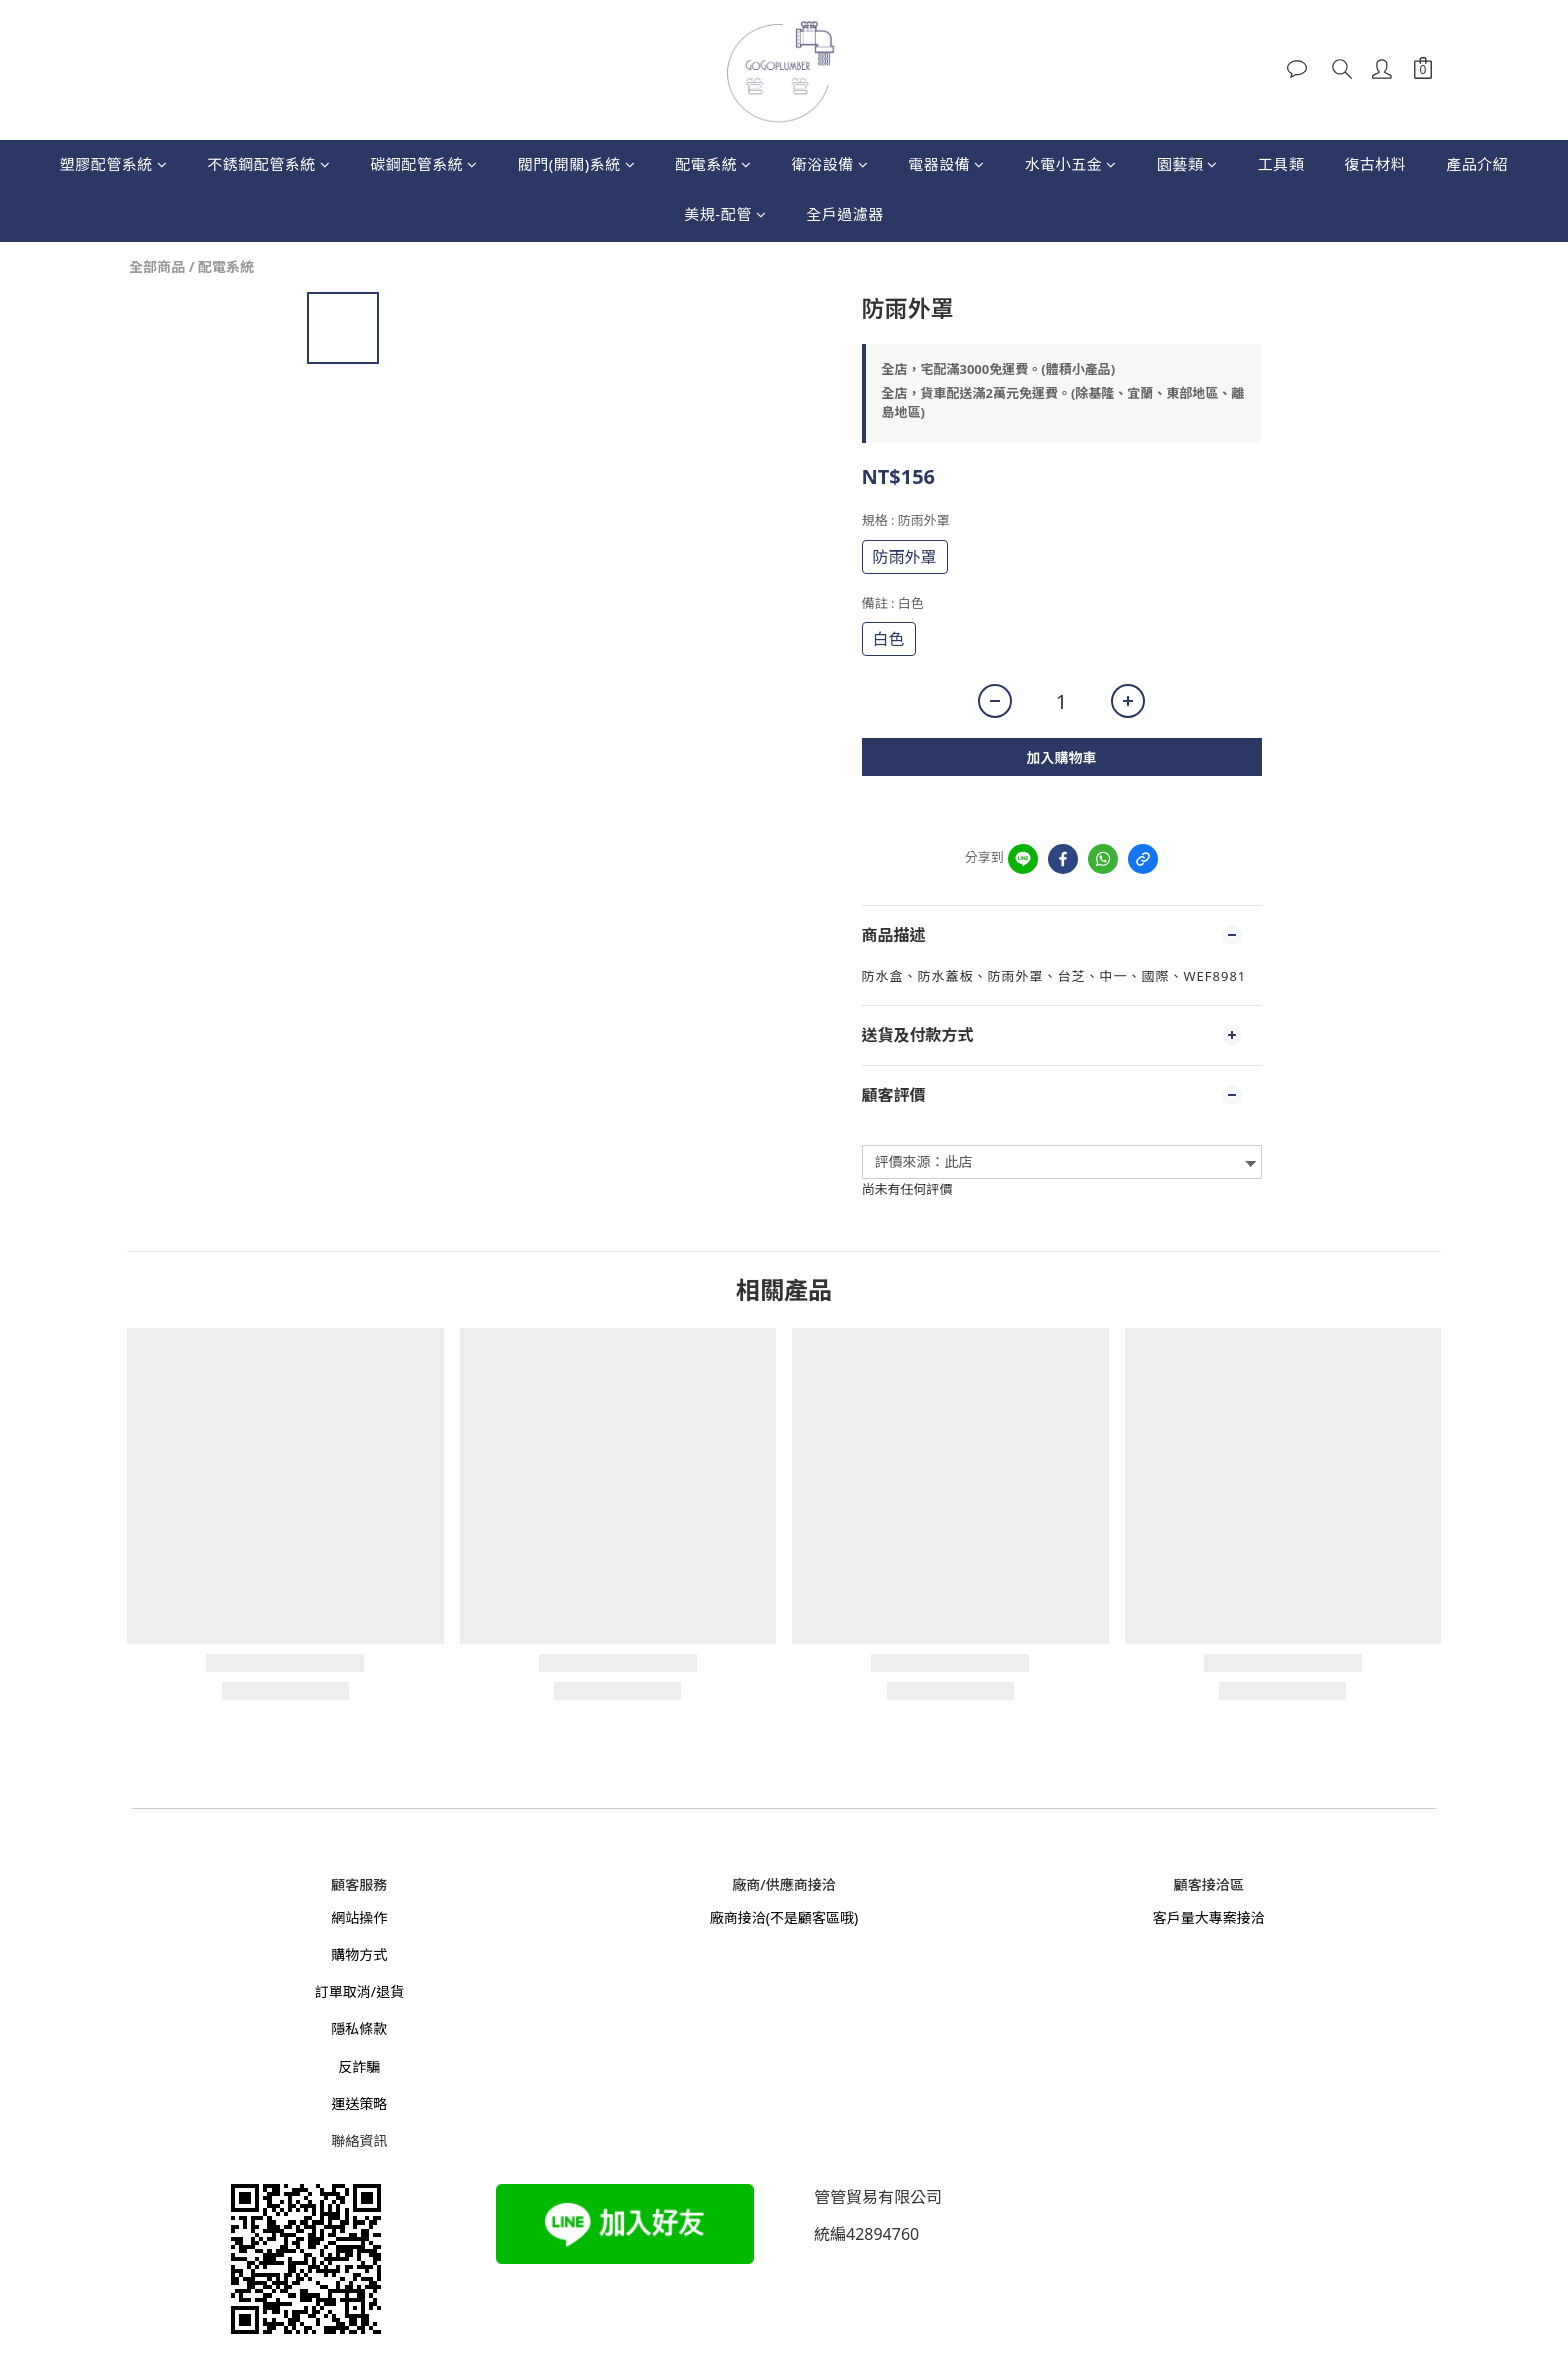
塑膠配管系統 (114, 164)
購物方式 (359, 1954)
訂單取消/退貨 (359, 1991)
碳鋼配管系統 (424, 164)
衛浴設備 (830, 164)
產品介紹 (1477, 164)
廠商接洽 (738, 1917)
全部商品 (157, 266)
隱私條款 (359, 2028)
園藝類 (1187, 164)
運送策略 (359, 2103)
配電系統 (713, 164)
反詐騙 (359, 2066)
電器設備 (946, 164)
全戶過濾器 (845, 214)
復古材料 (1375, 164)
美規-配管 (725, 214)
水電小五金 (1071, 164)
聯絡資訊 (359, 2140)
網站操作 (359, 1917)
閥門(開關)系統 (577, 164)
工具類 (1281, 164)
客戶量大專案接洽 (1209, 1917)
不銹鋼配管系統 (268, 164)
